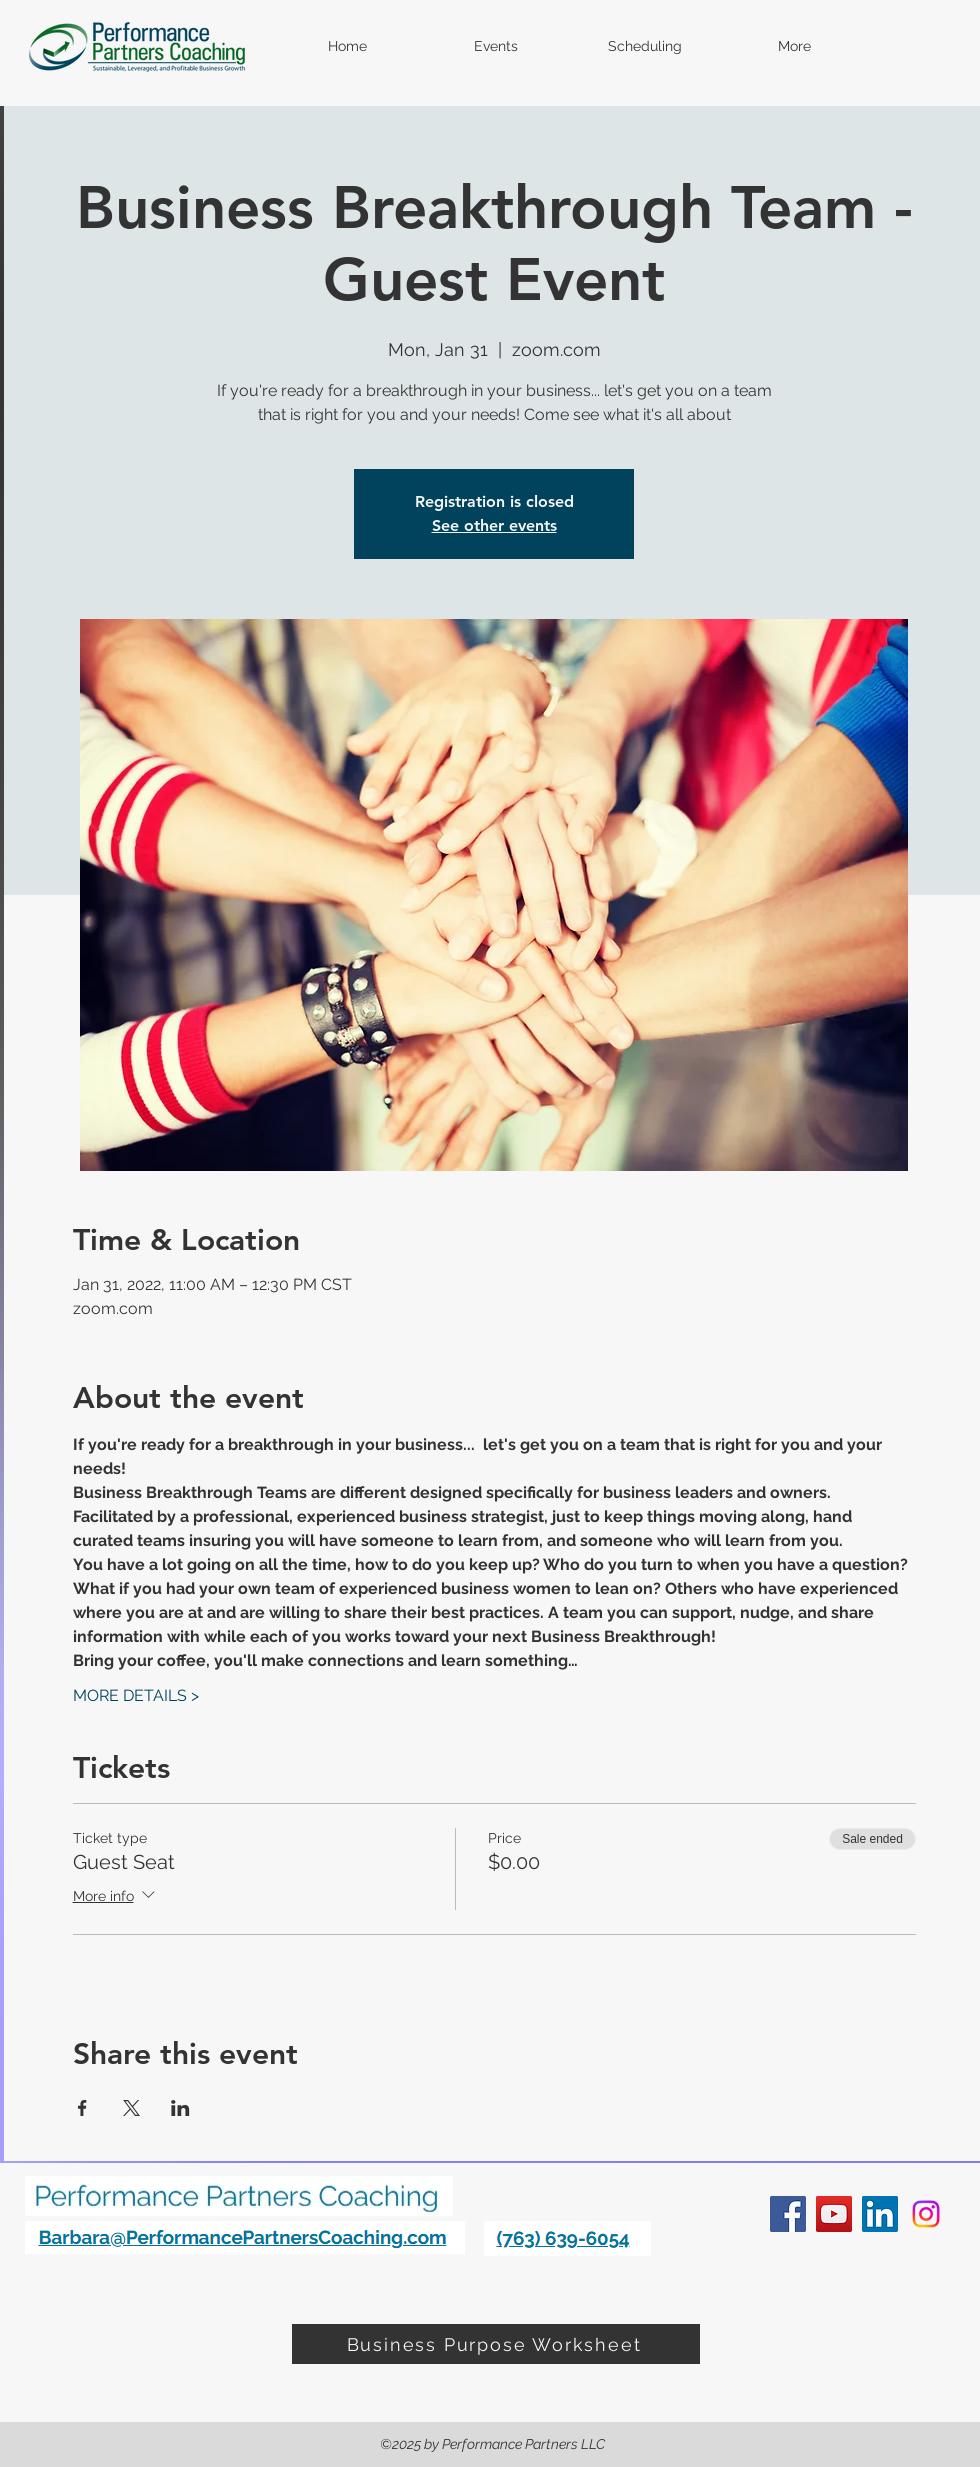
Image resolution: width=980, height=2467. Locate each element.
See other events (494, 525)
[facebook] (788, 2214)
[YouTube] (834, 2214)
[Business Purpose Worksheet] (496, 2344)
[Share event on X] (131, 2108)
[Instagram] (926, 2214)
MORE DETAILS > (136, 1695)
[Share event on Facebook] (82, 2108)
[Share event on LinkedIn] (180, 2108)
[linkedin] (880, 2214)
